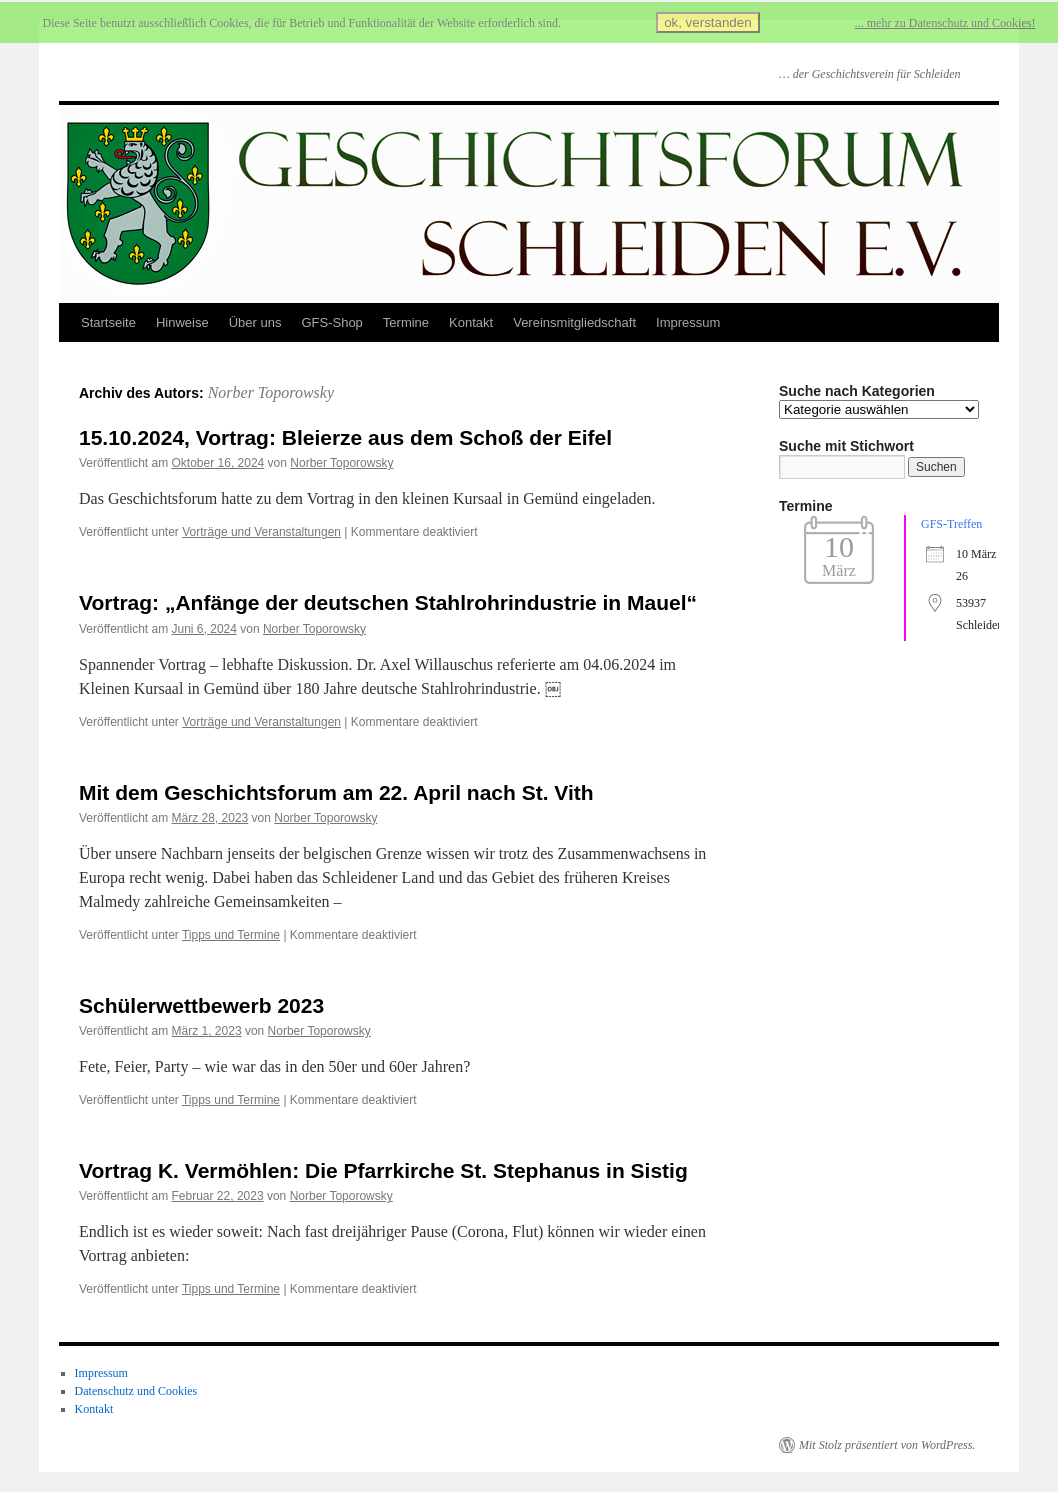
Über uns (255, 322)
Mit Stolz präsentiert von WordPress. (887, 1445)
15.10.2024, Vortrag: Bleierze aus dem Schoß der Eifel (345, 437)
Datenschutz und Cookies (136, 1391)
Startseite (108, 322)
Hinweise (182, 322)
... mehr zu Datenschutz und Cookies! (945, 23)
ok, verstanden (707, 22)
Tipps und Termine (231, 935)
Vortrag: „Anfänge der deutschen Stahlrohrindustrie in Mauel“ (388, 602)
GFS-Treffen (951, 524)
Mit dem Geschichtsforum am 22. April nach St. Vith (336, 792)
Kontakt (471, 322)
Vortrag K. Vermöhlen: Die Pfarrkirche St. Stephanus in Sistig (383, 1170)
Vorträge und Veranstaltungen (261, 532)
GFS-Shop (331, 322)
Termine (406, 322)
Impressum (688, 322)
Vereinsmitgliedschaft (574, 322)
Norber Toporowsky (271, 392)
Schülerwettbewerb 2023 (201, 1005)
